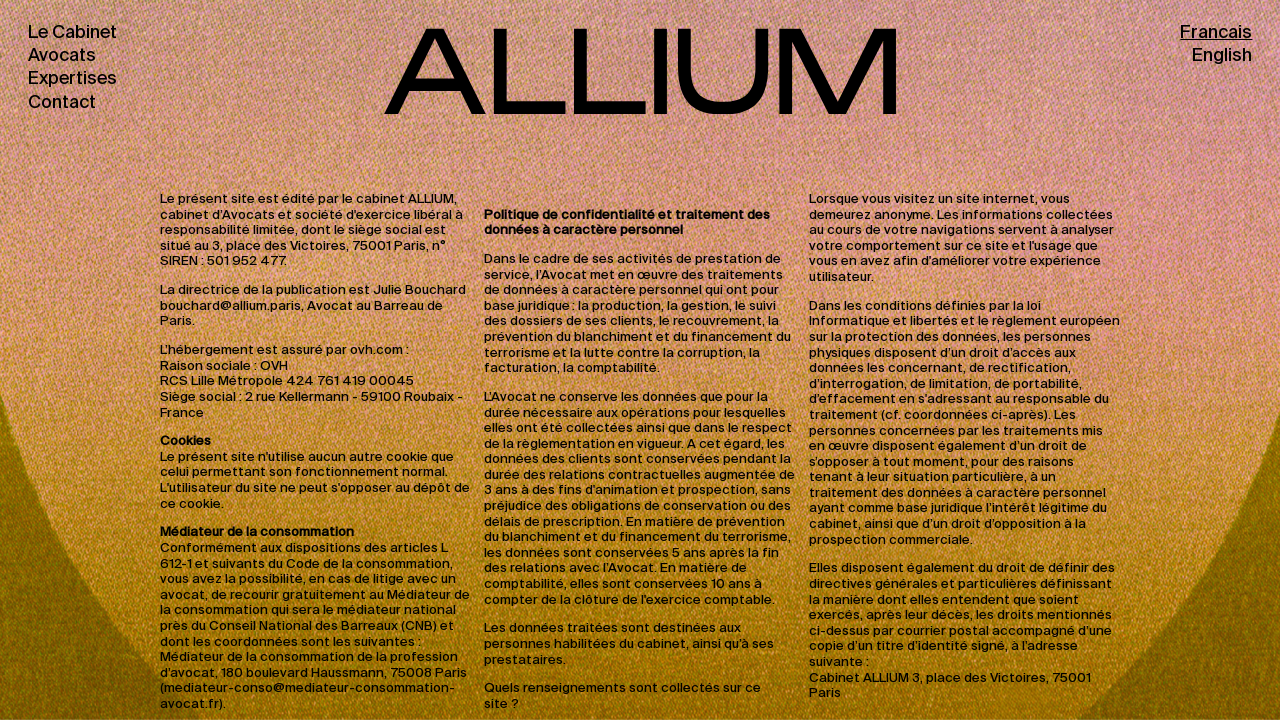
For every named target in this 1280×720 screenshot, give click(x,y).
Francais (1216, 33)
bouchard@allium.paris (230, 306)
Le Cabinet (72, 33)
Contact (62, 103)
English (1222, 56)
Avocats (62, 56)
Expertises (72, 79)
